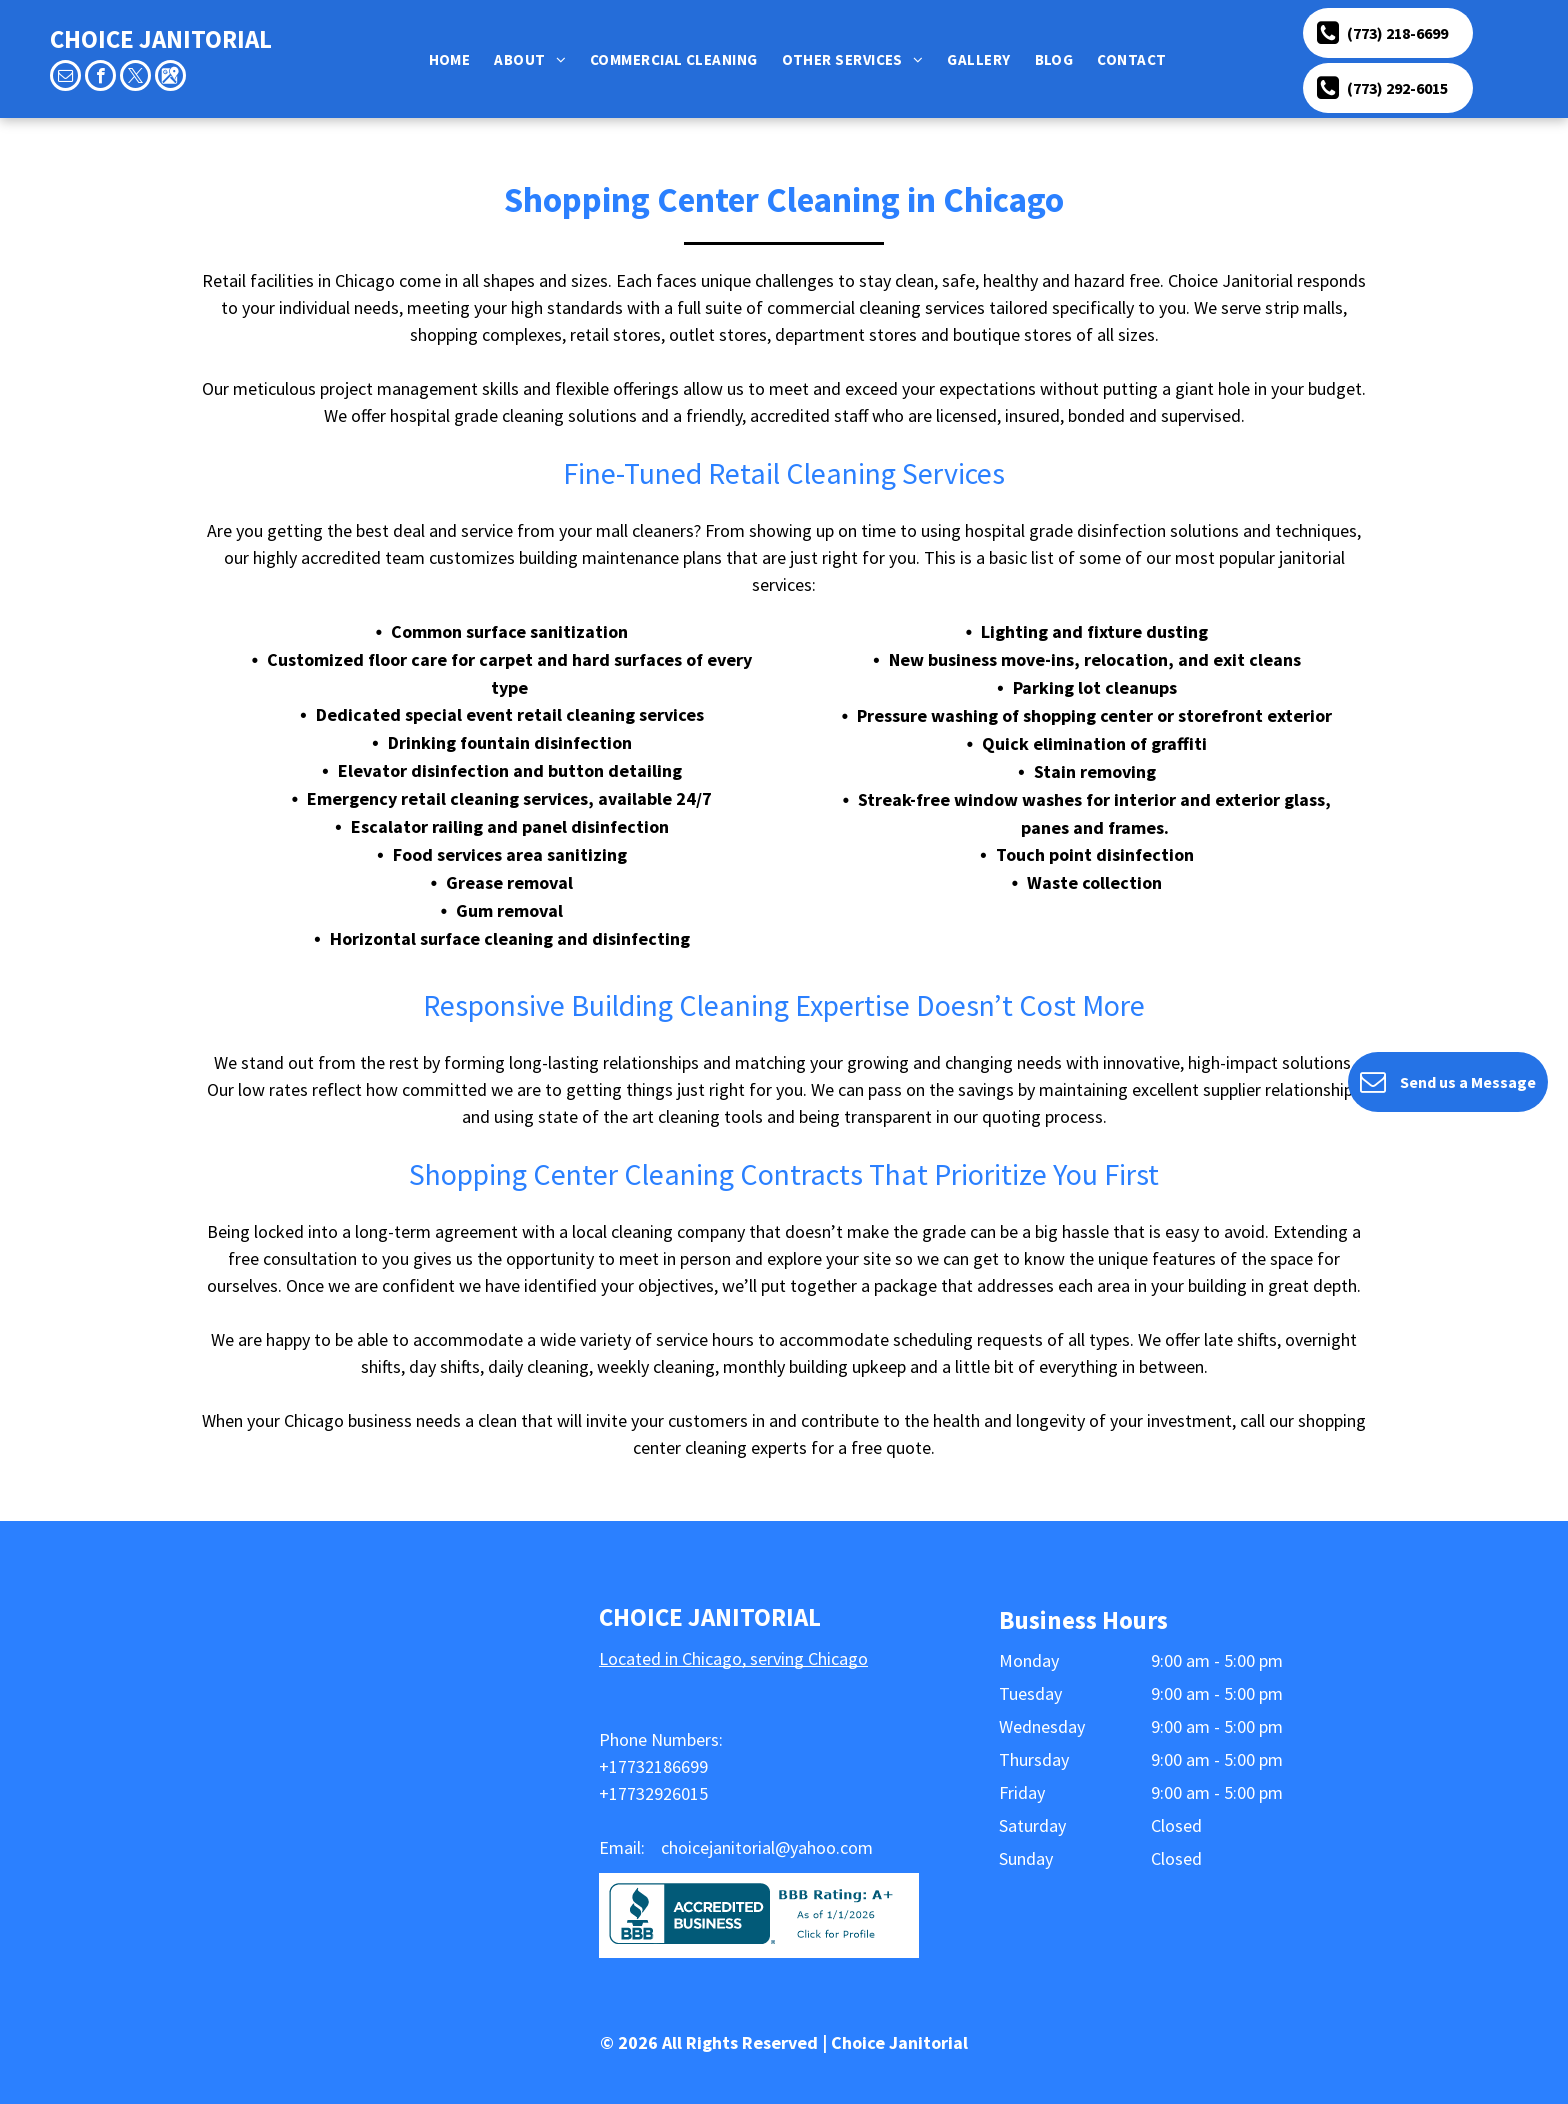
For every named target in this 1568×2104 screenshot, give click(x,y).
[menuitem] (454, 59)
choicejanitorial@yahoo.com (767, 1847)
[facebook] (100, 78)
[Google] (170, 78)
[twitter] (135, 78)
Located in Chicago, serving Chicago (733, 1658)
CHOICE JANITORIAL (161, 39)
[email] (65, 78)
